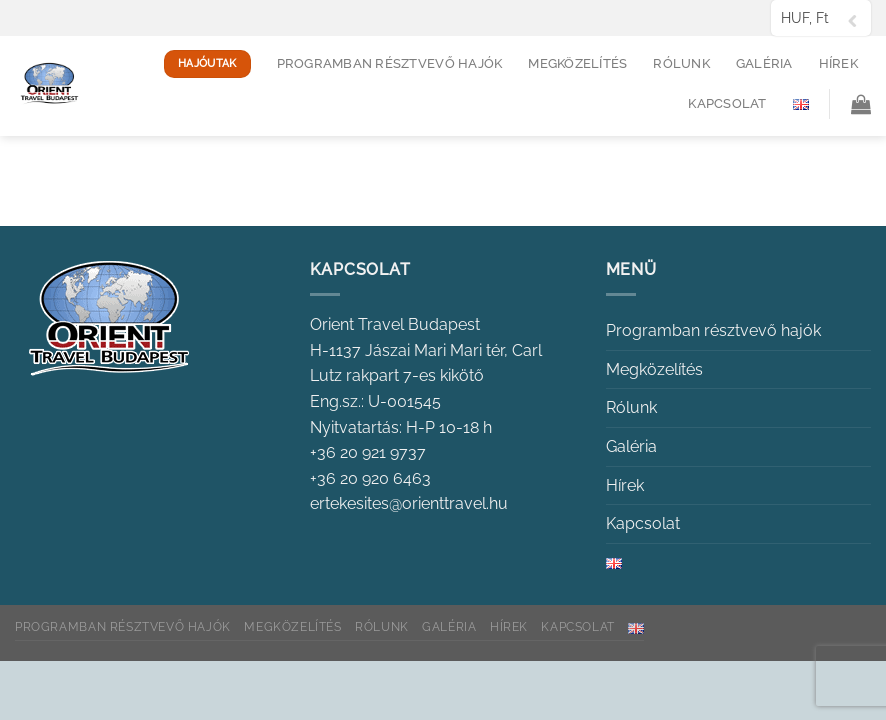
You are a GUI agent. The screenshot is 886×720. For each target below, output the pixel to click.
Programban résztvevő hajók (390, 63)
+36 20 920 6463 (370, 478)
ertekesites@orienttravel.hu (409, 503)
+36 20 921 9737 (368, 452)
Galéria (764, 63)
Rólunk (681, 63)
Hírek (838, 63)
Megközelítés (577, 63)
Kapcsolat (727, 103)
